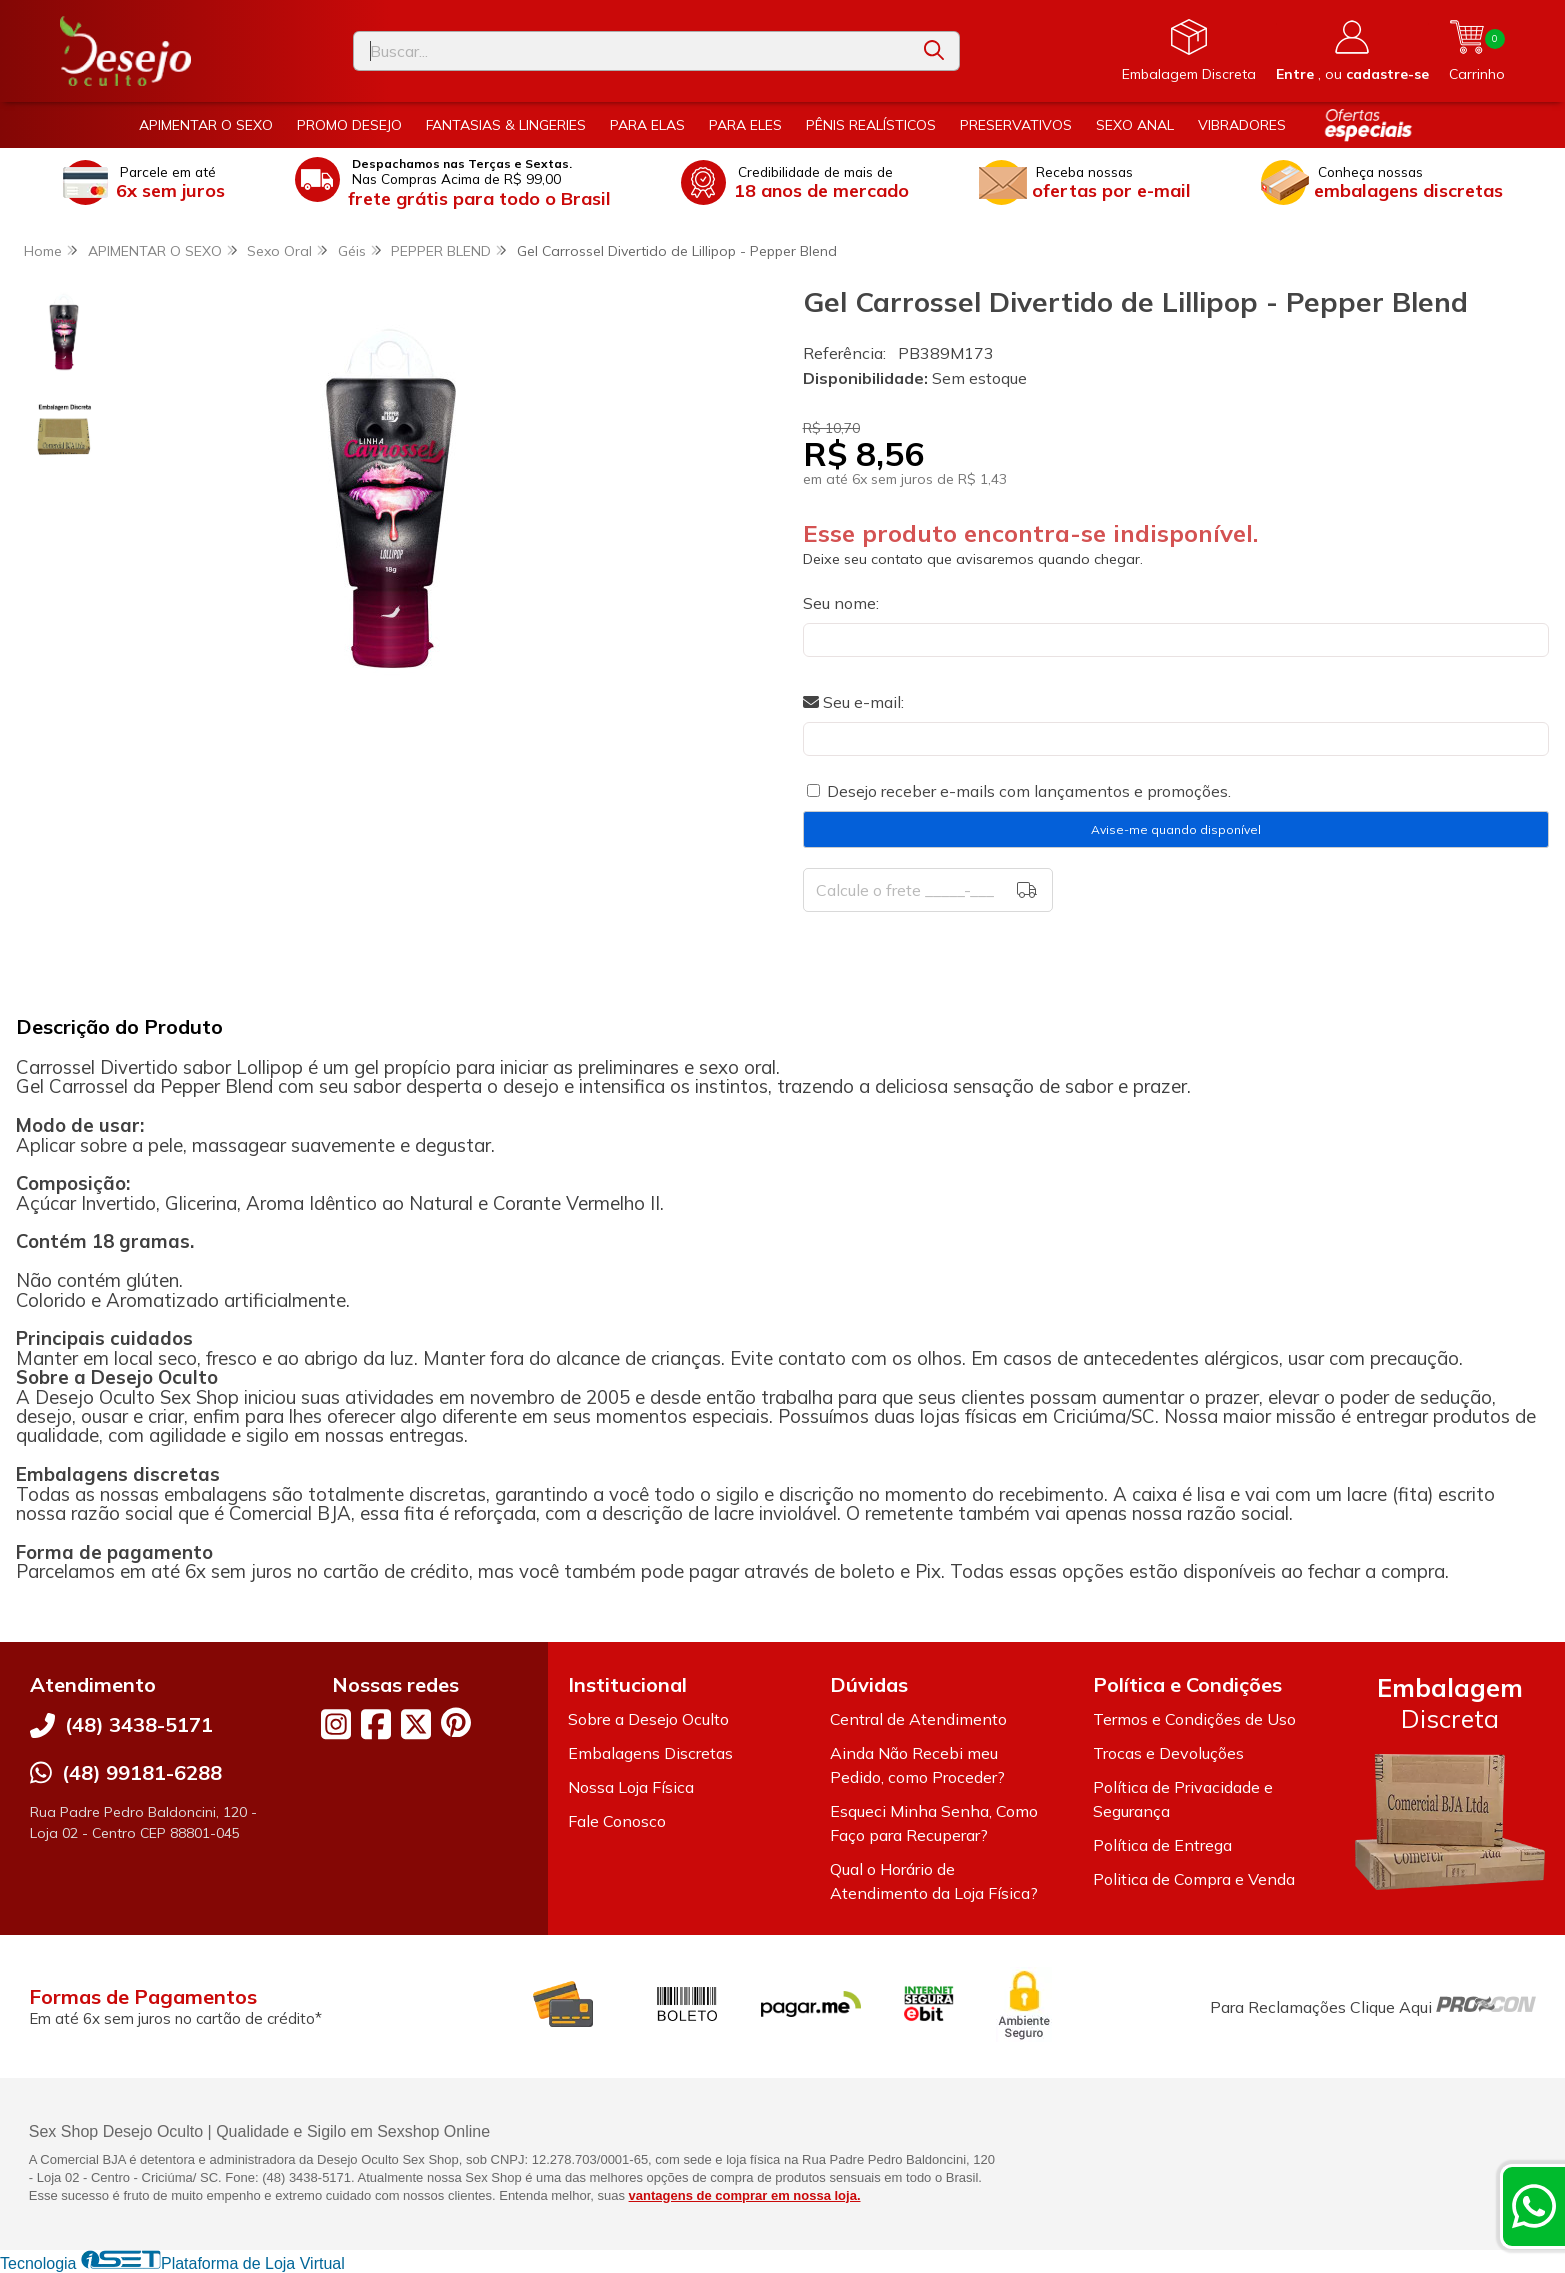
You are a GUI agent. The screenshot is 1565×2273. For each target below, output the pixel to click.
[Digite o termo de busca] (632, 51)
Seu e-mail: (853, 702)
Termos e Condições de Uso (1194, 1719)
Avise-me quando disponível (1176, 829)
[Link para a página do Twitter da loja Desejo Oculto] (416, 1724)
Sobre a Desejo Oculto (648, 1719)
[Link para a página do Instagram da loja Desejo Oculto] (336, 1724)
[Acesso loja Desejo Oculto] (1352, 51)
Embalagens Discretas (650, 1753)
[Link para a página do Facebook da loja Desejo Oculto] (376, 1724)
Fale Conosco (617, 1821)
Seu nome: (841, 603)
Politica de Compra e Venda (1194, 1879)
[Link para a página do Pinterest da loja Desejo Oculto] (456, 1722)
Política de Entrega (1162, 1845)
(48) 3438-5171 (139, 1724)
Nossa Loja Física (631, 1787)
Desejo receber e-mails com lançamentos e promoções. (1029, 791)
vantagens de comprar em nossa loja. (745, 2195)
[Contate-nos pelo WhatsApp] (1534, 2206)
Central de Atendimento (918, 1719)
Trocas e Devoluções (1168, 1753)
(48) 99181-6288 (142, 1772)
